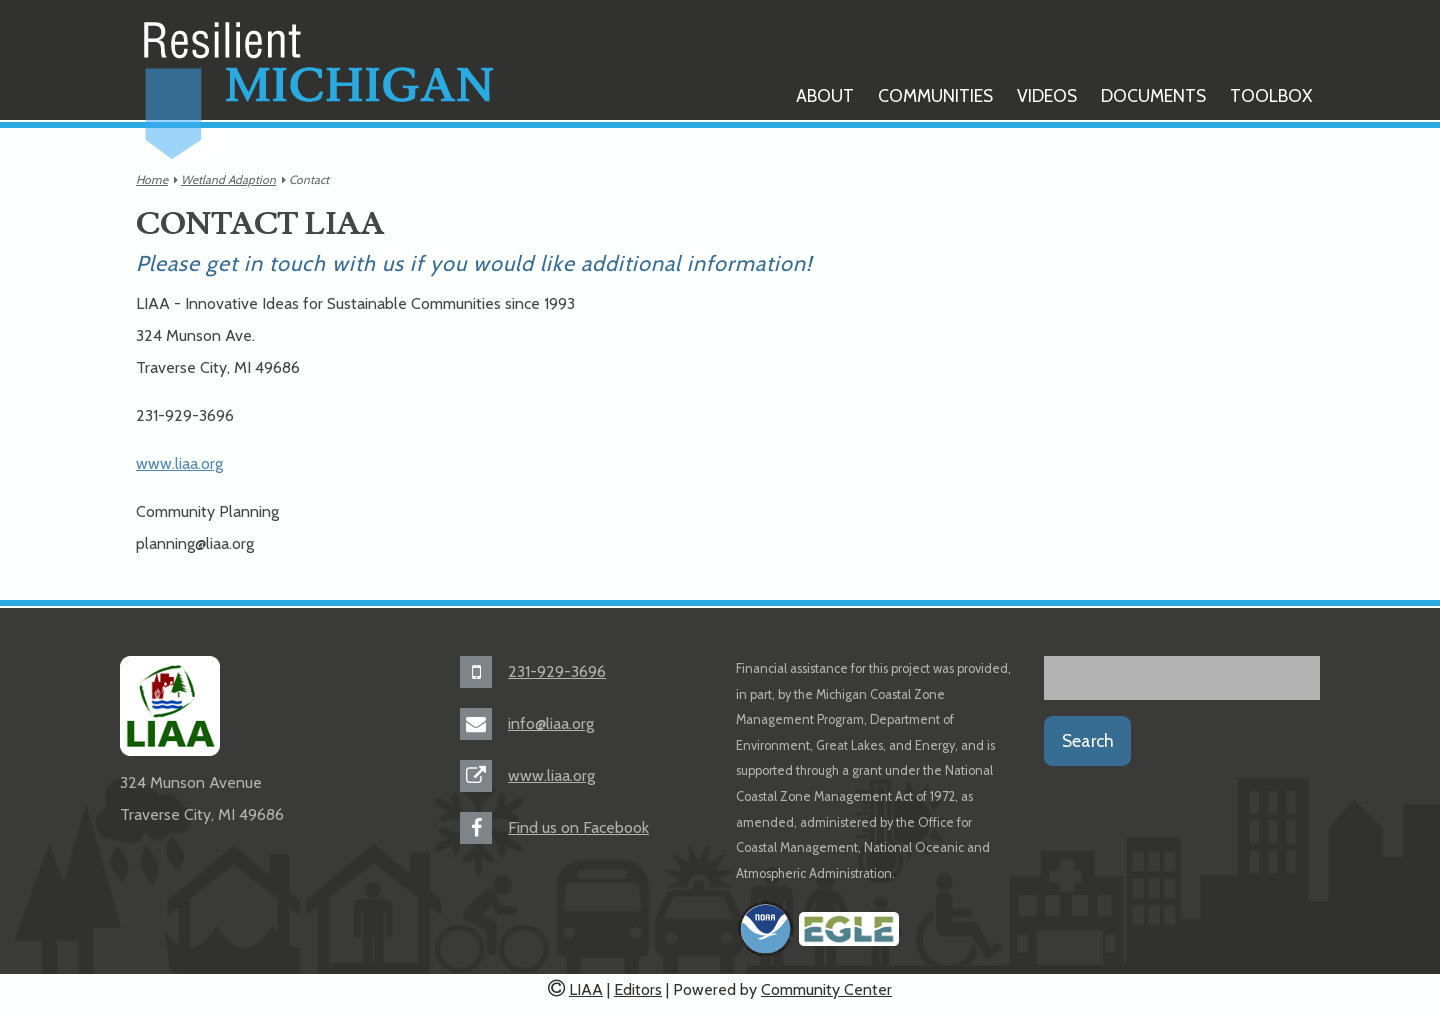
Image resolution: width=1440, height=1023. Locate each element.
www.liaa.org (179, 463)
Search (1088, 740)
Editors (638, 989)
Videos (1047, 95)
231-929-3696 (557, 671)
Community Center (826, 989)
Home (152, 179)
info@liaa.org (551, 723)
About (825, 95)
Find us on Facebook (578, 827)
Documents (1153, 95)
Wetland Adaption (228, 179)
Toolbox (1271, 95)
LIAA (586, 989)
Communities (935, 95)
